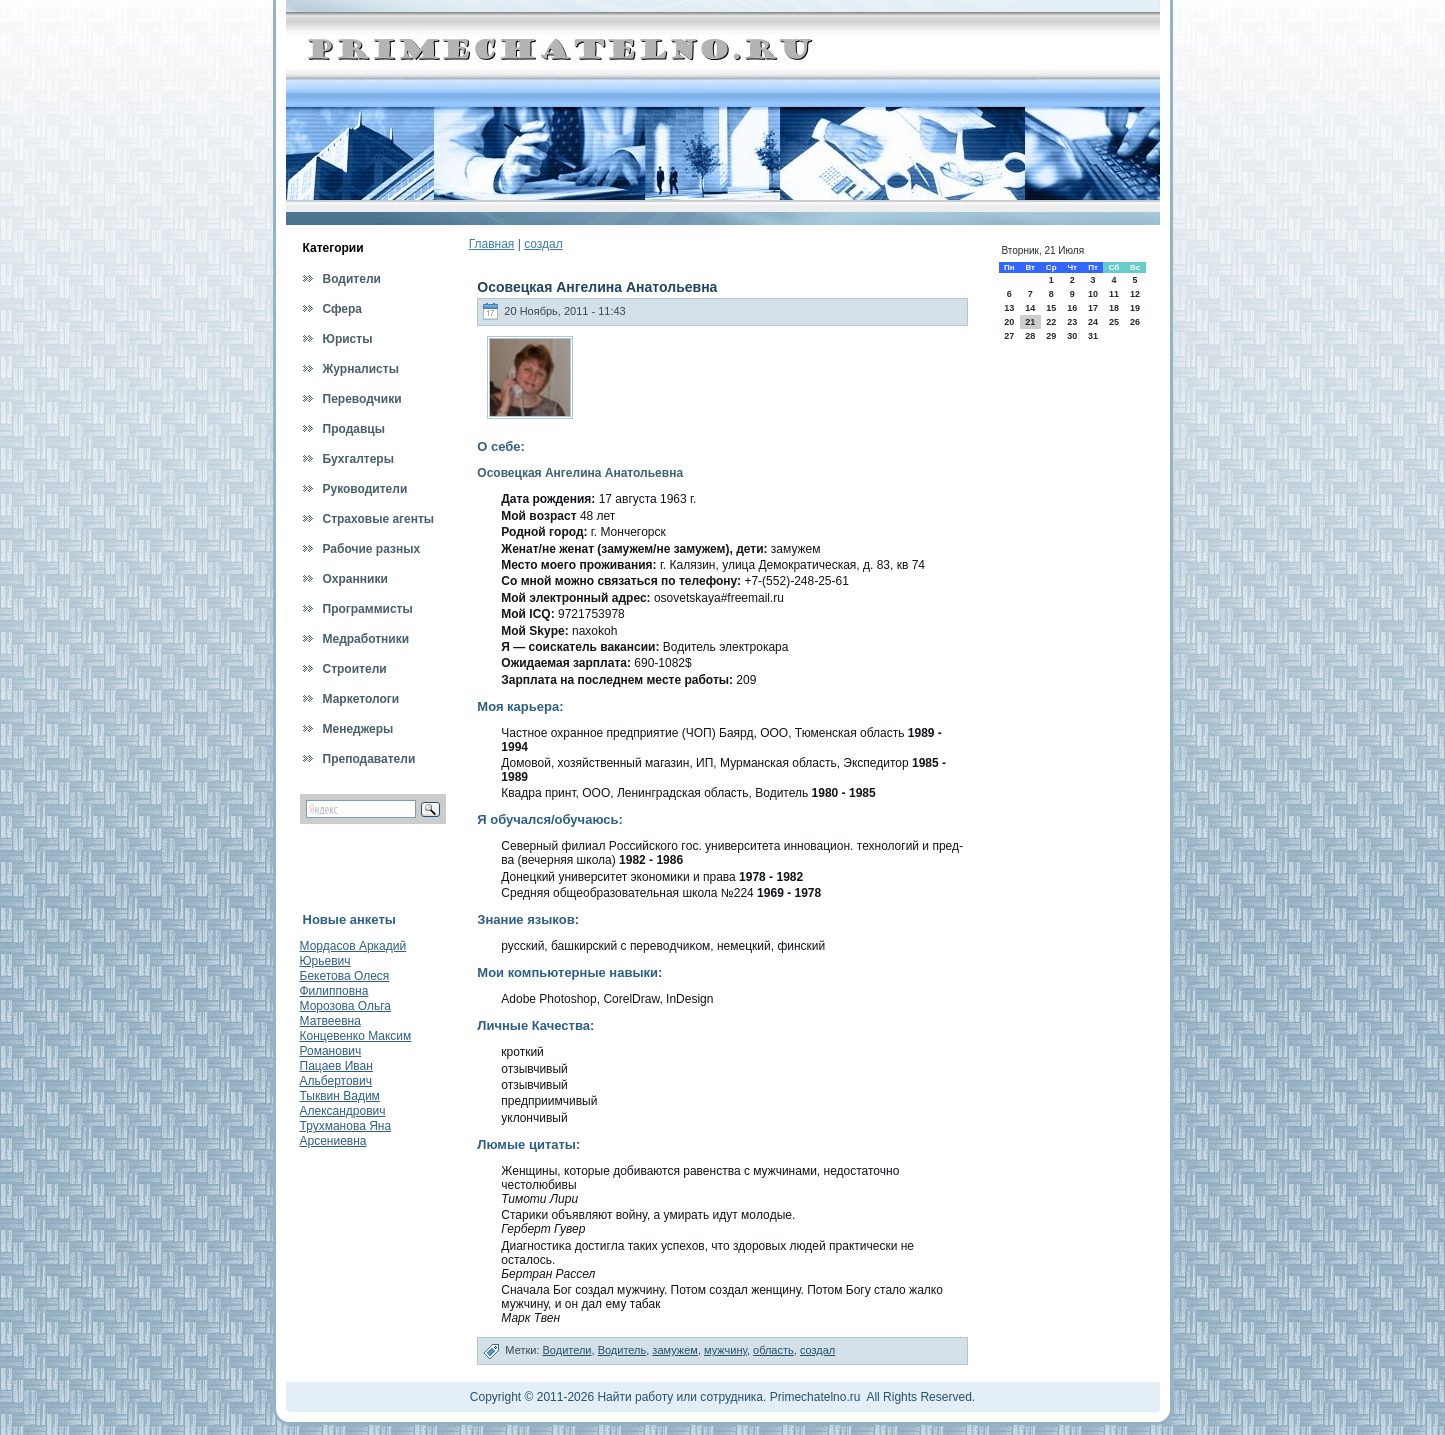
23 (1072, 322)
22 (1051, 322)
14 (1030, 308)
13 (1009, 308)
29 (1051, 336)
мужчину (725, 1350)
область (773, 1350)
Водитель (622, 1350)
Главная (492, 244)
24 (1093, 322)
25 (1114, 322)
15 (1051, 308)
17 (1093, 308)
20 (1009, 322)
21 (1030, 322)
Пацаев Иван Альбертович (336, 1073)
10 (1093, 294)
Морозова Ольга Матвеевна (346, 1013)
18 (1114, 308)
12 (1135, 294)
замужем (675, 1350)
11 (1114, 294)
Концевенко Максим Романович (356, 1043)
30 (1072, 336)
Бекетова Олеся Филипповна (345, 983)
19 (1135, 308)
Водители (567, 1350)
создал (543, 244)
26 (1135, 322)
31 (1093, 336)
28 (1030, 336)
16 (1072, 308)
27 (1009, 336)
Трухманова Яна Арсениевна (346, 1133)
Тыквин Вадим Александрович (343, 1103)
